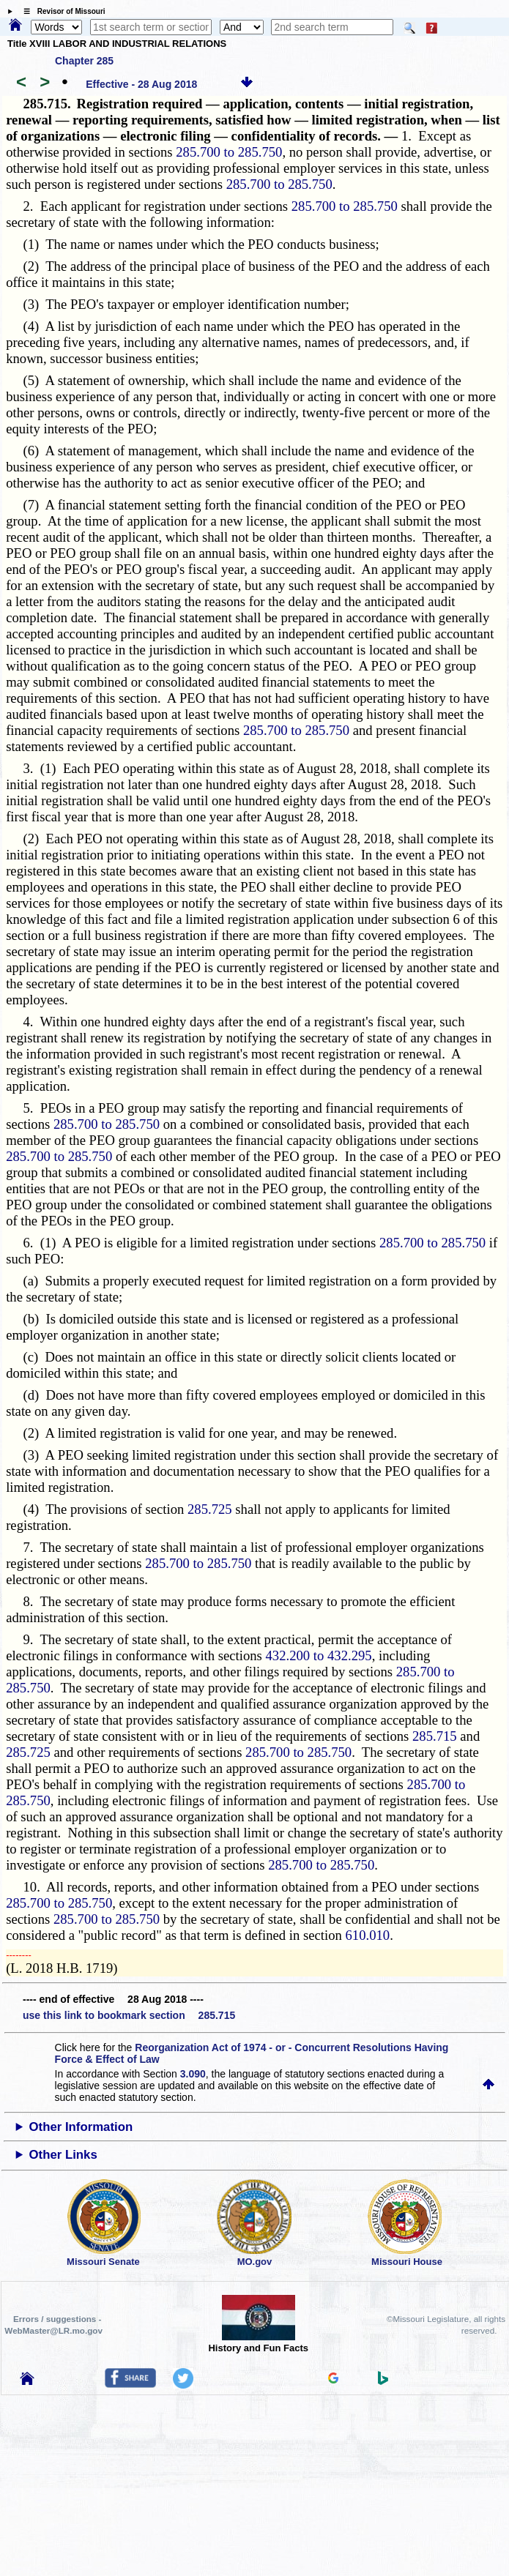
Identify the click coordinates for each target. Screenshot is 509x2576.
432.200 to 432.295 (319, 1655)
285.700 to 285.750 (229, 152)
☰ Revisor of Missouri (60, 11)
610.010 (368, 1935)
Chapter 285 (84, 61)
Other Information (81, 2127)
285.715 (434, 1736)
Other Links (63, 2155)
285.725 (209, 1509)
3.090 (193, 2074)
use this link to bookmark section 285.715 (129, 2015)
